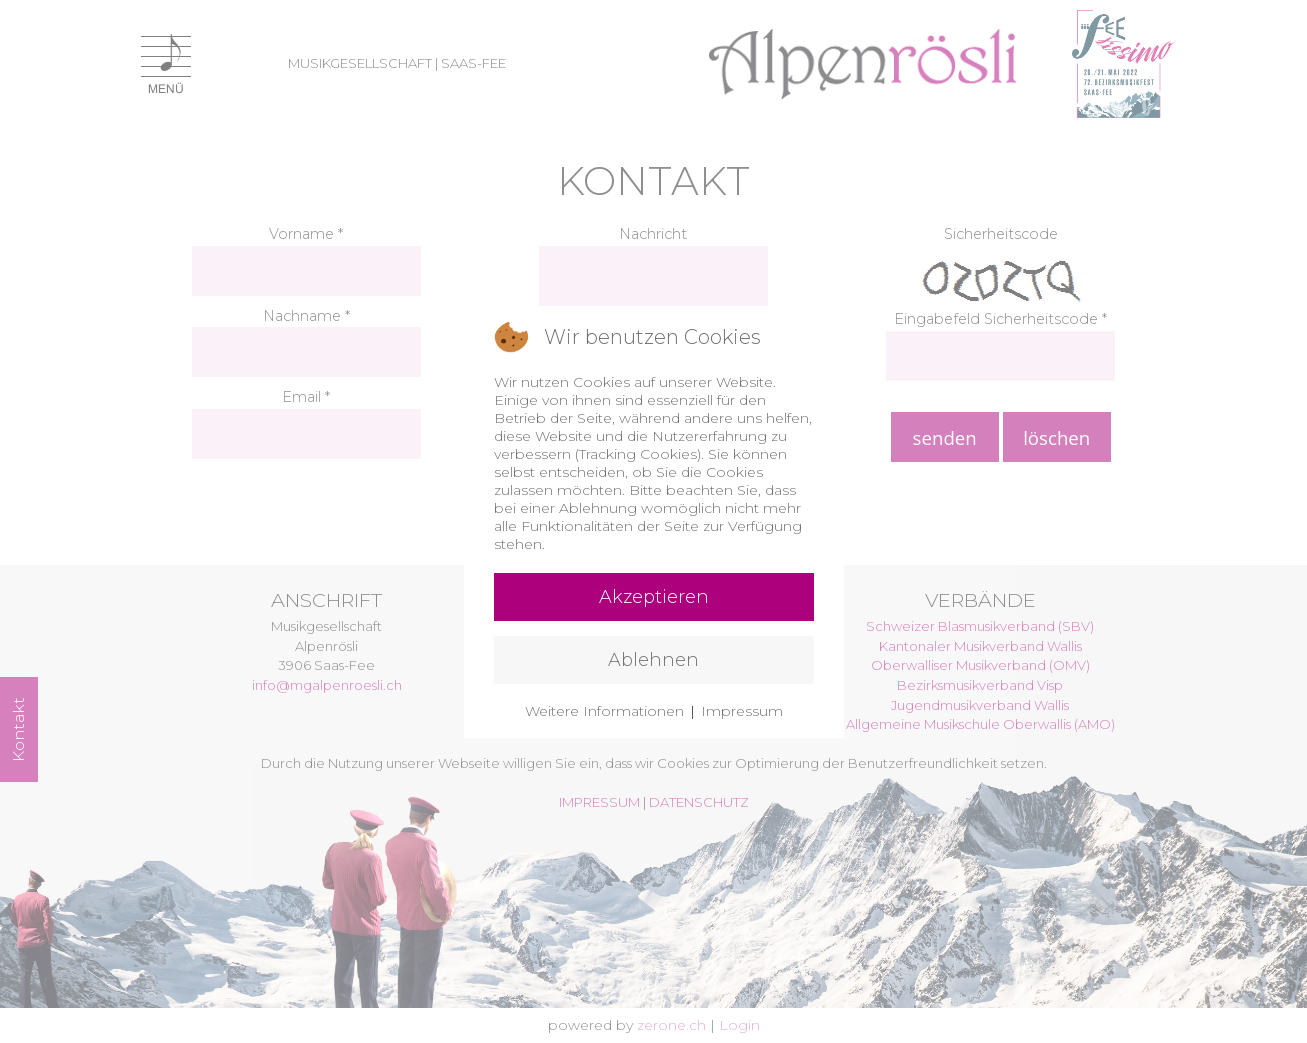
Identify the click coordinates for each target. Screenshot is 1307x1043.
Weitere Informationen (604, 711)
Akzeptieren (654, 597)
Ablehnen (653, 660)
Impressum (742, 711)
